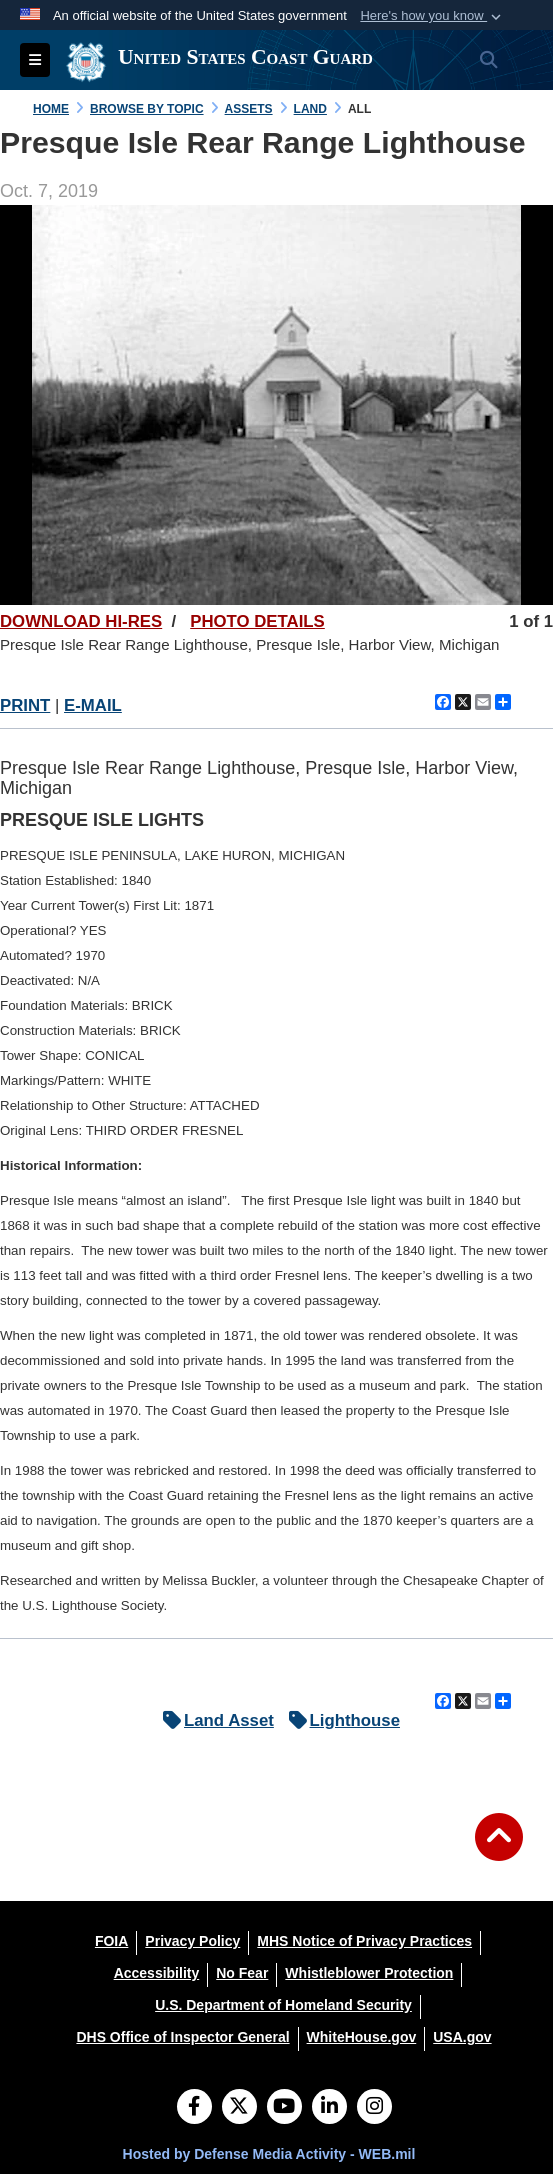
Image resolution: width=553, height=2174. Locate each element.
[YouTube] (284, 2108)
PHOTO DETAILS (257, 621)
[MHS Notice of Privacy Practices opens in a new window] (364, 1941)
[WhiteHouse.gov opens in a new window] (362, 2037)
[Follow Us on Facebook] (194, 2108)
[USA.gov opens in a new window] (462, 2037)
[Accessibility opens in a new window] (157, 1973)
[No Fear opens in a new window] (242, 1973)
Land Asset (213, 1720)
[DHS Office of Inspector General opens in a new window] (182, 2037)
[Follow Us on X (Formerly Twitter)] (239, 2108)
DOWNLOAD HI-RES (81, 621)
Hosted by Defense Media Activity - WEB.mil (269, 2154)
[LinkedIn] (329, 2108)
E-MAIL (93, 705)
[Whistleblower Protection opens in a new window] (369, 1973)
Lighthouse (339, 1720)
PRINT (25, 705)
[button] (432, 16)
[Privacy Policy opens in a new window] (192, 1941)
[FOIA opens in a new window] (111, 1941)
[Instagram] (374, 2108)
